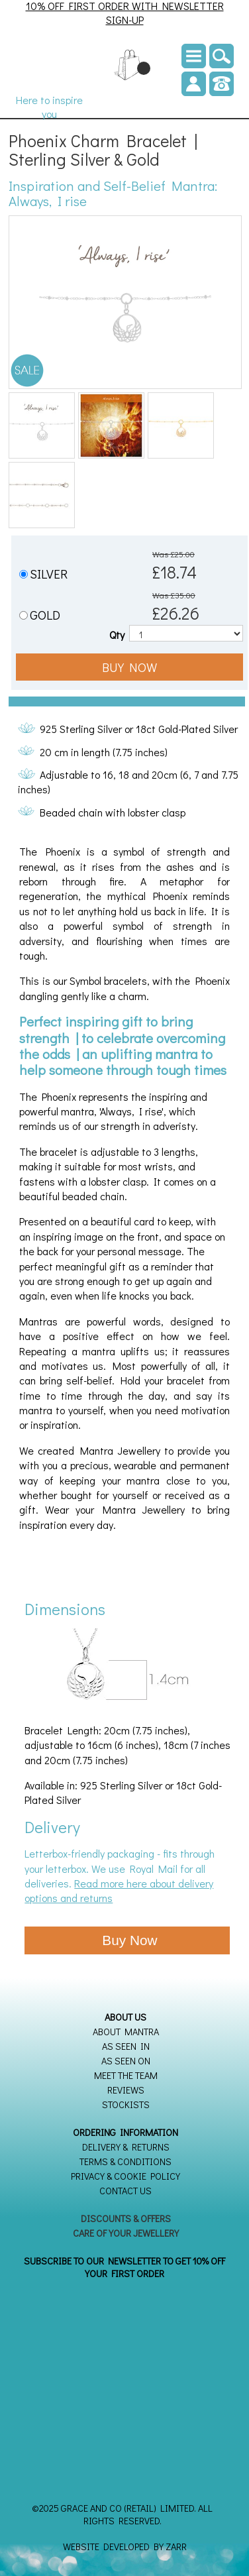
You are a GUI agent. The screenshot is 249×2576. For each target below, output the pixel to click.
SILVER (49, 573)
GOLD (45, 614)
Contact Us (125, 2190)
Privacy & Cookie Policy (125, 2176)
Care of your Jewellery (126, 2233)
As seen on (125, 2060)
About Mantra (126, 2031)
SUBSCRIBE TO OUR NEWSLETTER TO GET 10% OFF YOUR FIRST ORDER (124, 2267)
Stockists (126, 2104)
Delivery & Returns (126, 2147)
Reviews (125, 2090)
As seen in (126, 2046)
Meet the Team (126, 2075)
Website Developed (106, 2546)
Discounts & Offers (126, 2218)
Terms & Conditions (125, 2161)
